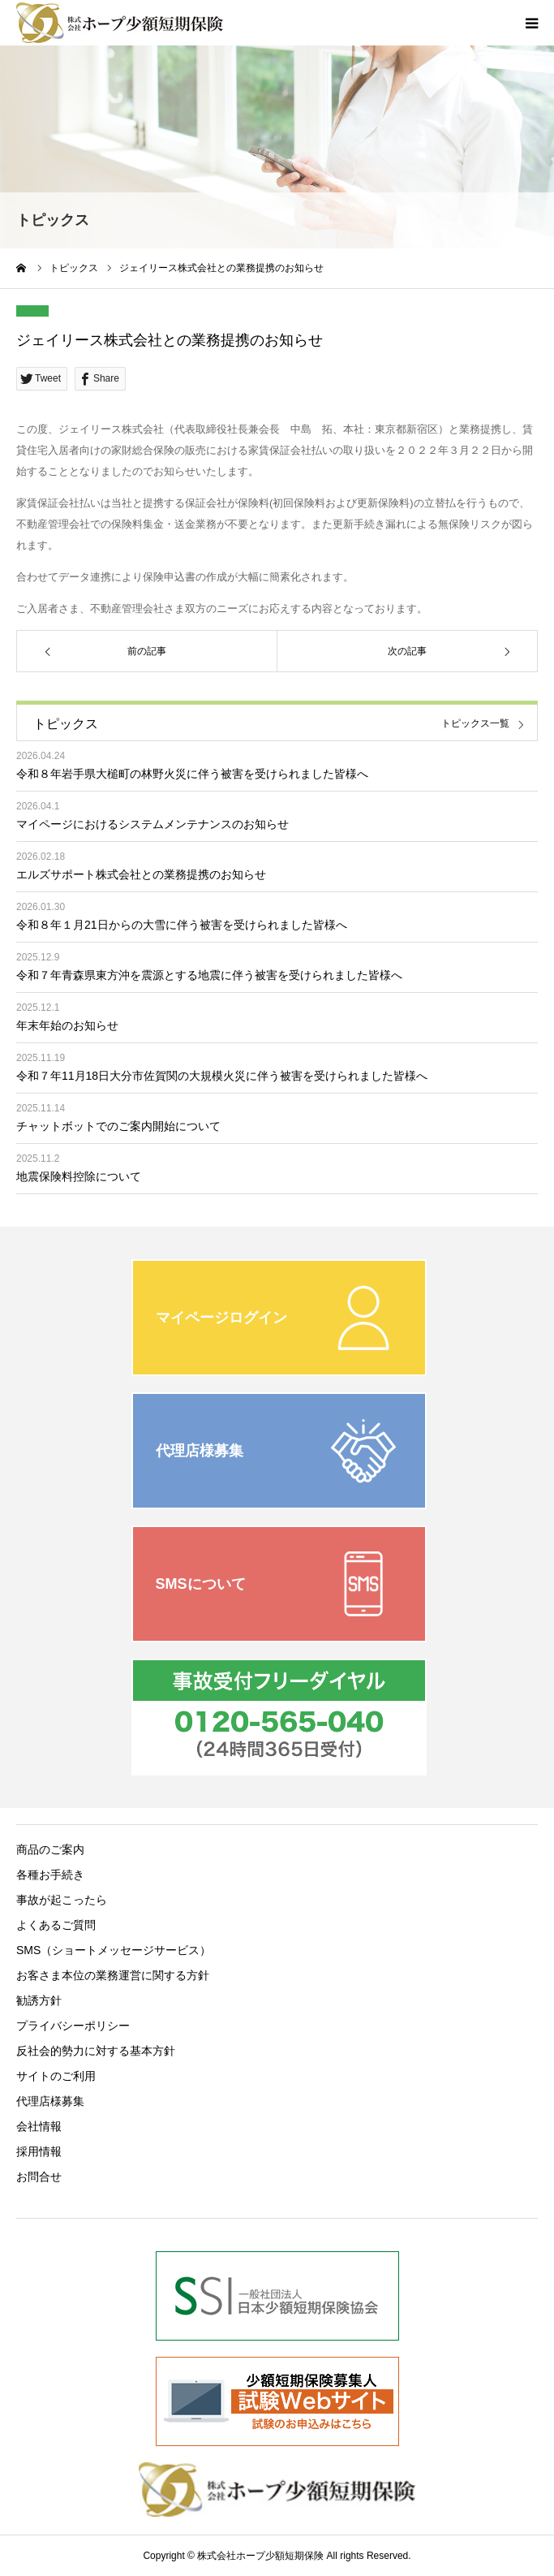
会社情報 (39, 2126)
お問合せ (39, 2176)
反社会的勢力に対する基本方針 (95, 2050)
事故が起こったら (61, 1899)
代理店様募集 (50, 2101)
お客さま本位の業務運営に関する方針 (112, 1975)
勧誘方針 (39, 2000)
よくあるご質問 (56, 1924)
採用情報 (39, 2151)
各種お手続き (50, 1874)
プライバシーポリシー (73, 2025)
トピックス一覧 (475, 723)
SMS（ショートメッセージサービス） (113, 1950)
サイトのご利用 (56, 2075)
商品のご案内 (50, 1849)
